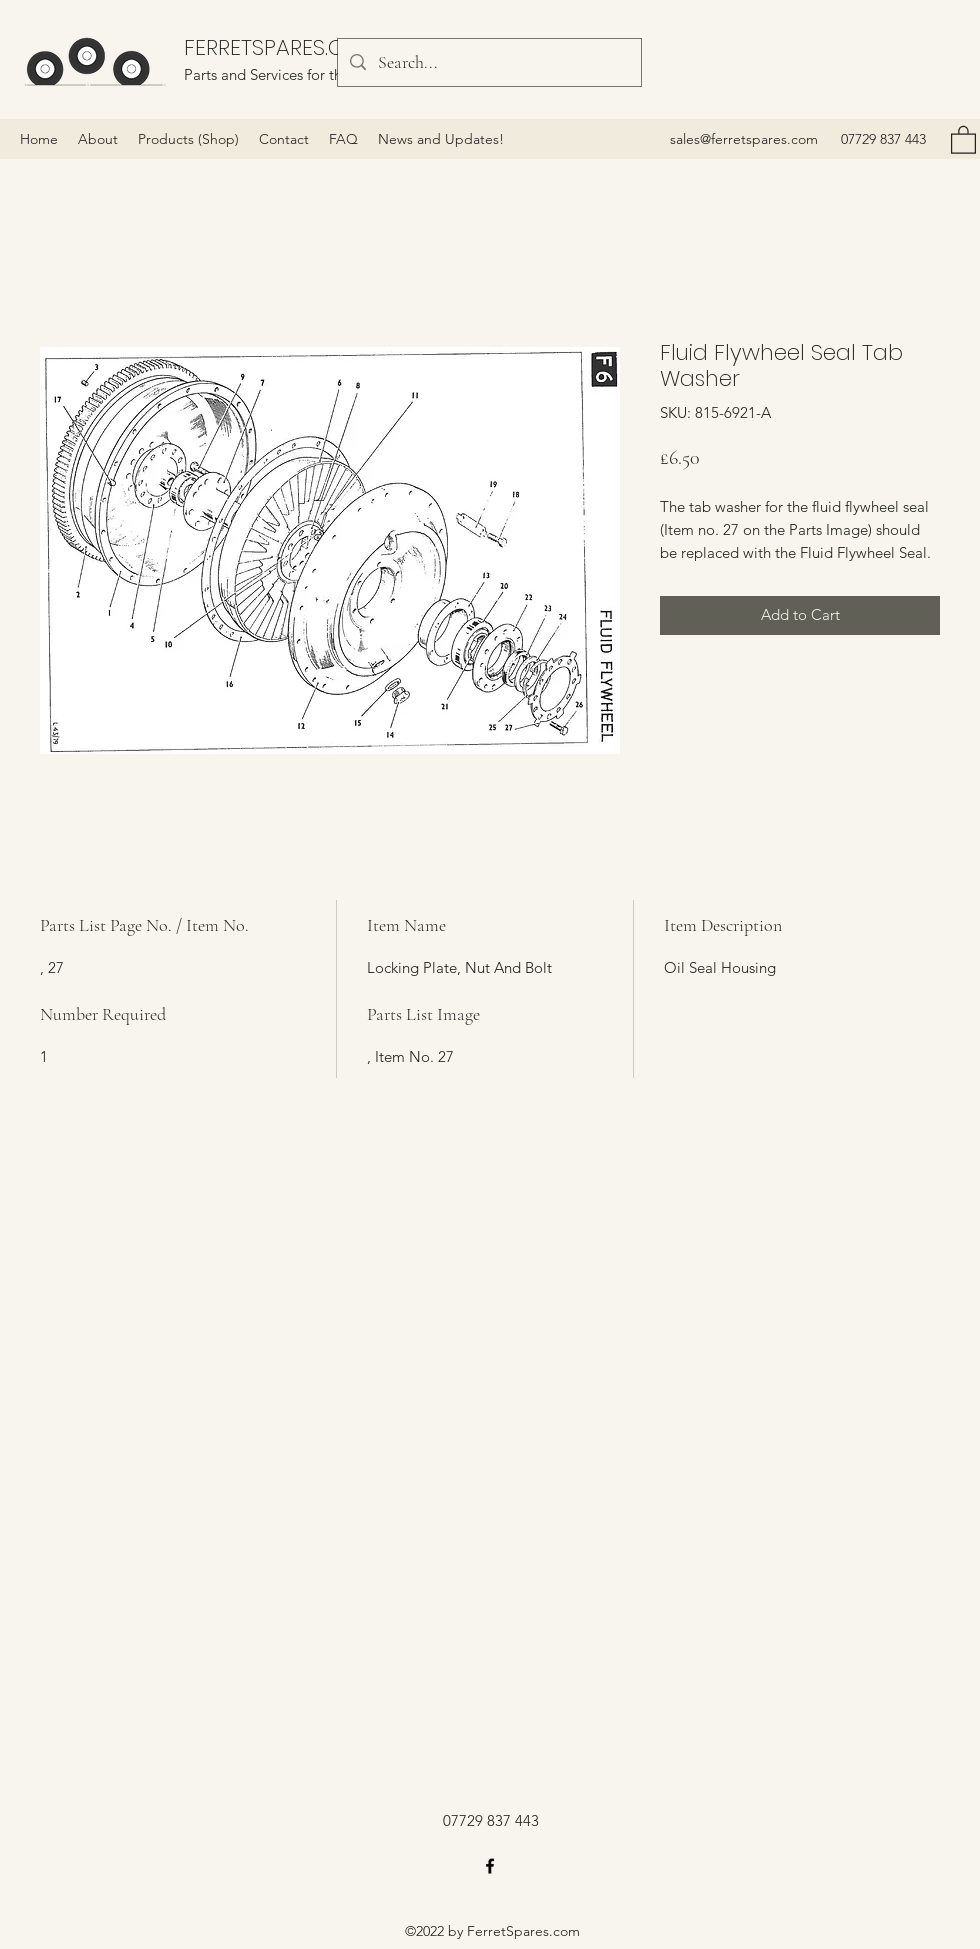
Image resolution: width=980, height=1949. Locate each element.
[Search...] (488, 63)
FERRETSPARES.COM (282, 47)
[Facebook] (490, 1866)
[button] (963, 139)
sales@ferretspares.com (744, 139)
